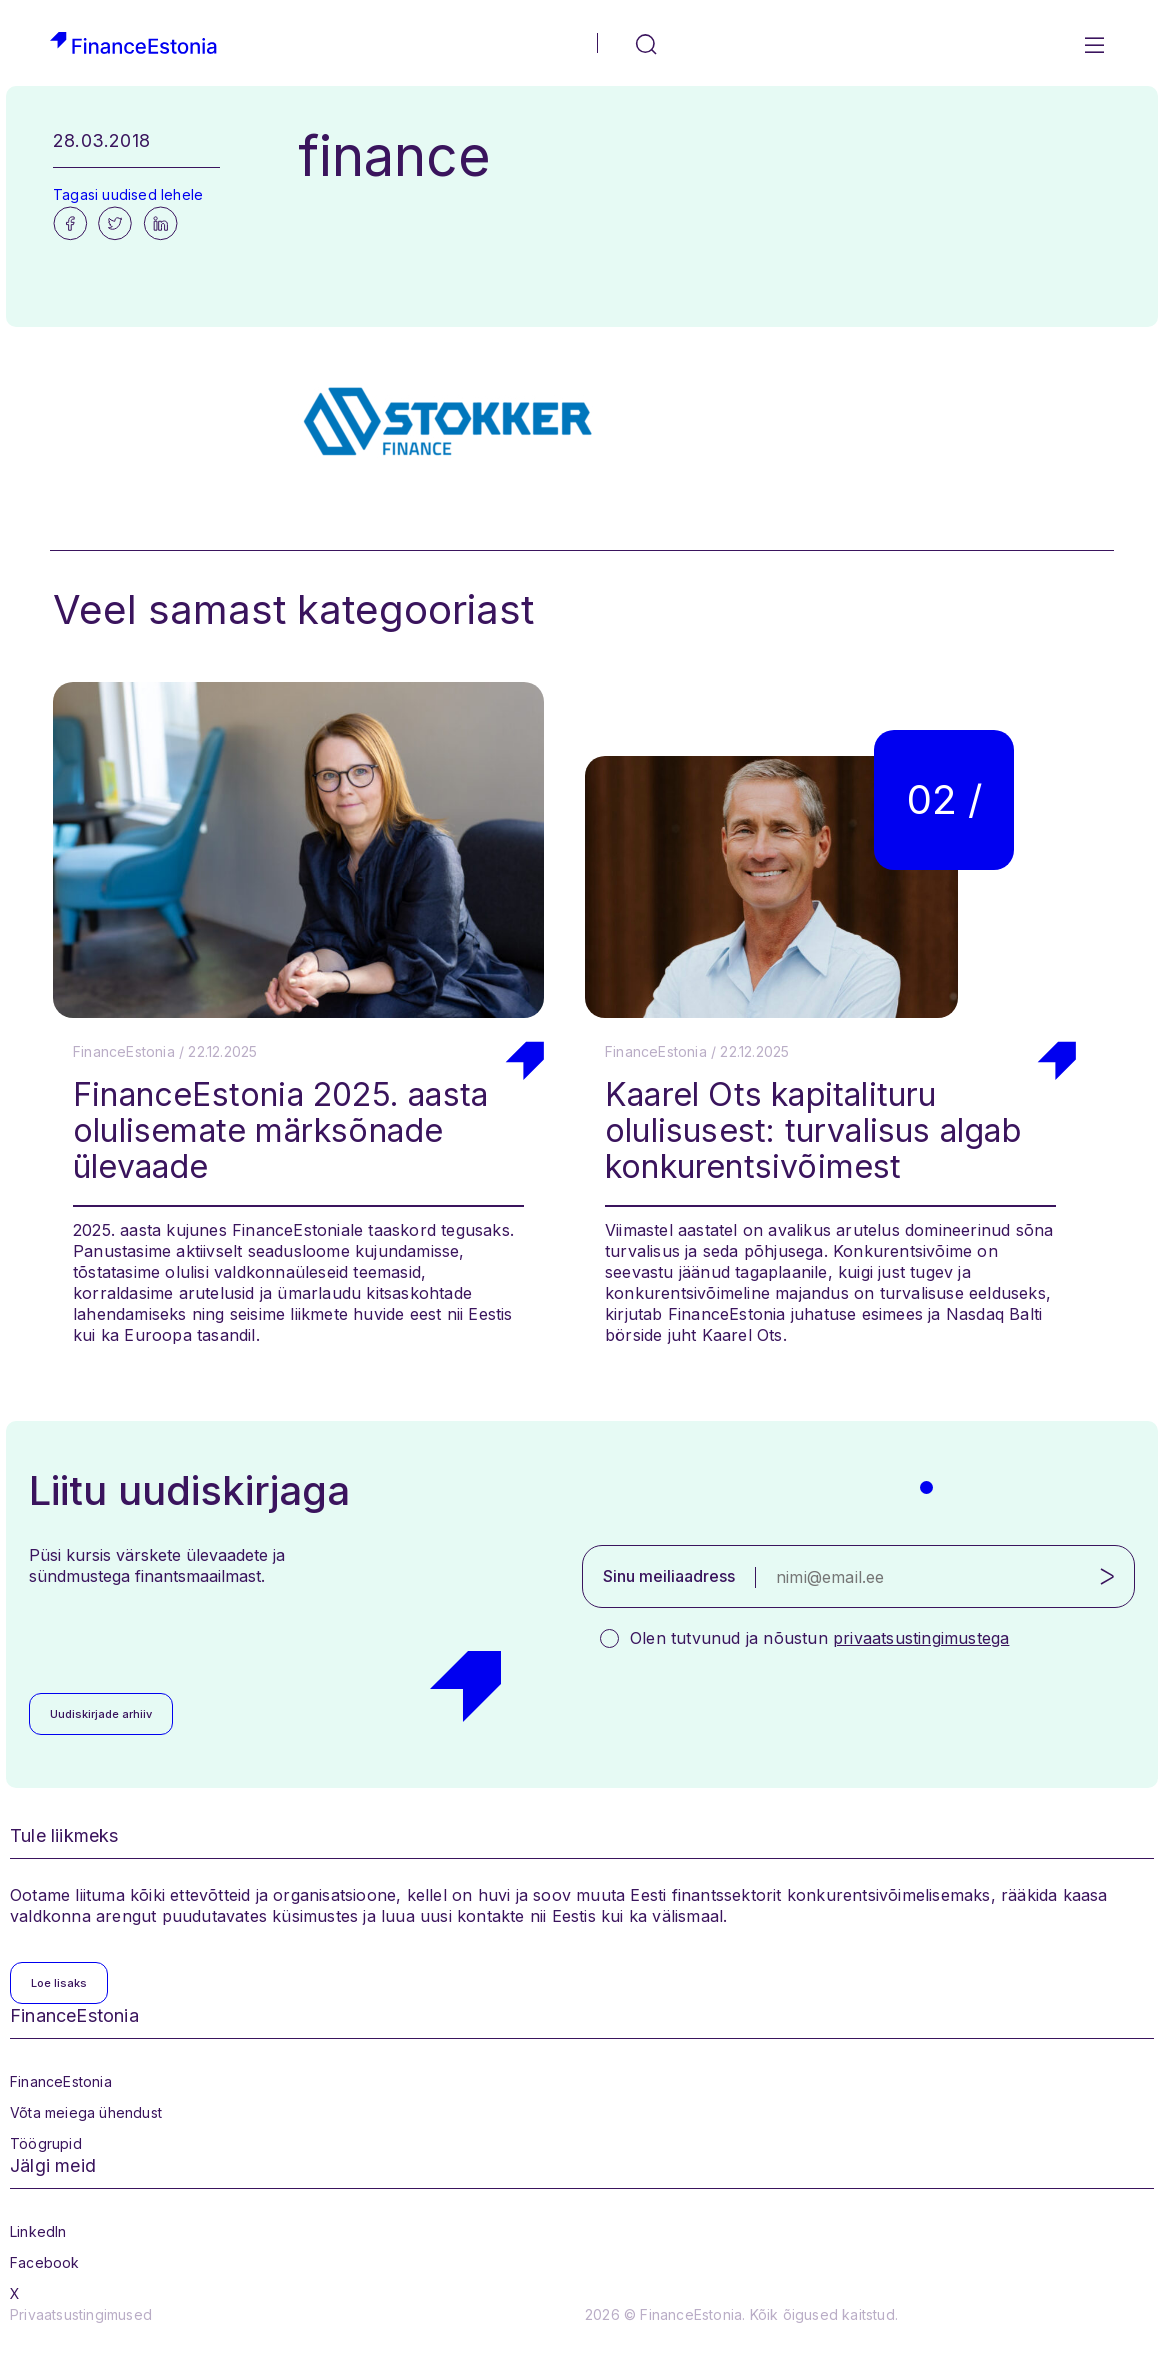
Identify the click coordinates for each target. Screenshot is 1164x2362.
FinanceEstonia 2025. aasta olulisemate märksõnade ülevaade (280, 1130)
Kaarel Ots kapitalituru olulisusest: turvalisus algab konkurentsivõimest (813, 1130)
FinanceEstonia (61, 2081)
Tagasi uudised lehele (128, 194)
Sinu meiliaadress (669, 1576)
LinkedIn (38, 2231)
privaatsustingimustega (921, 1638)
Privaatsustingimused (81, 2314)
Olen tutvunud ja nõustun (819, 1638)
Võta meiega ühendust (86, 2112)
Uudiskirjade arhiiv (101, 1714)
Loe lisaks (59, 1983)
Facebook (45, 2262)
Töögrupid (46, 2143)
